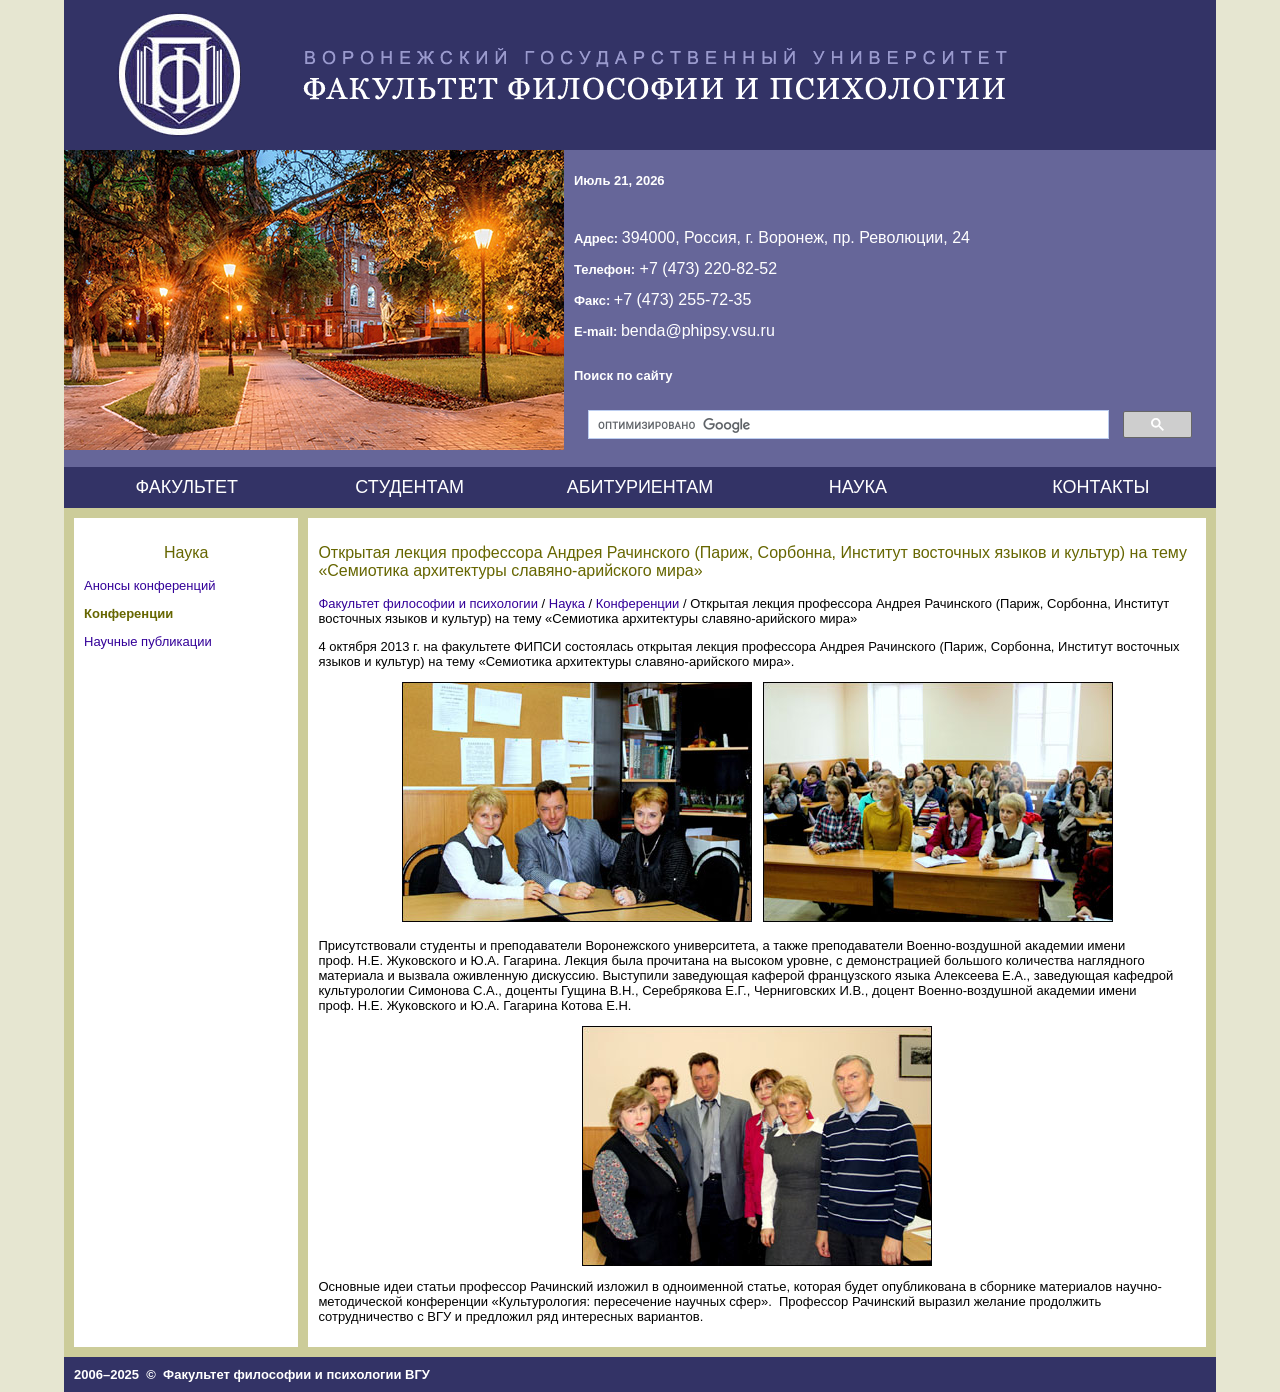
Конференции (128, 613)
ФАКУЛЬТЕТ (186, 487)
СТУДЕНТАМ (409, 487)
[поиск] (846, 425)
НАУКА (858, 487)
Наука (567, 603)
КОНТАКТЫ (1100, 487)
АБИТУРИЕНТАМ (640, 487)
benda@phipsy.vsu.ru (698, 330)
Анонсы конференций (150, 585)
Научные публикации (148, 641)
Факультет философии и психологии (428, 603)
